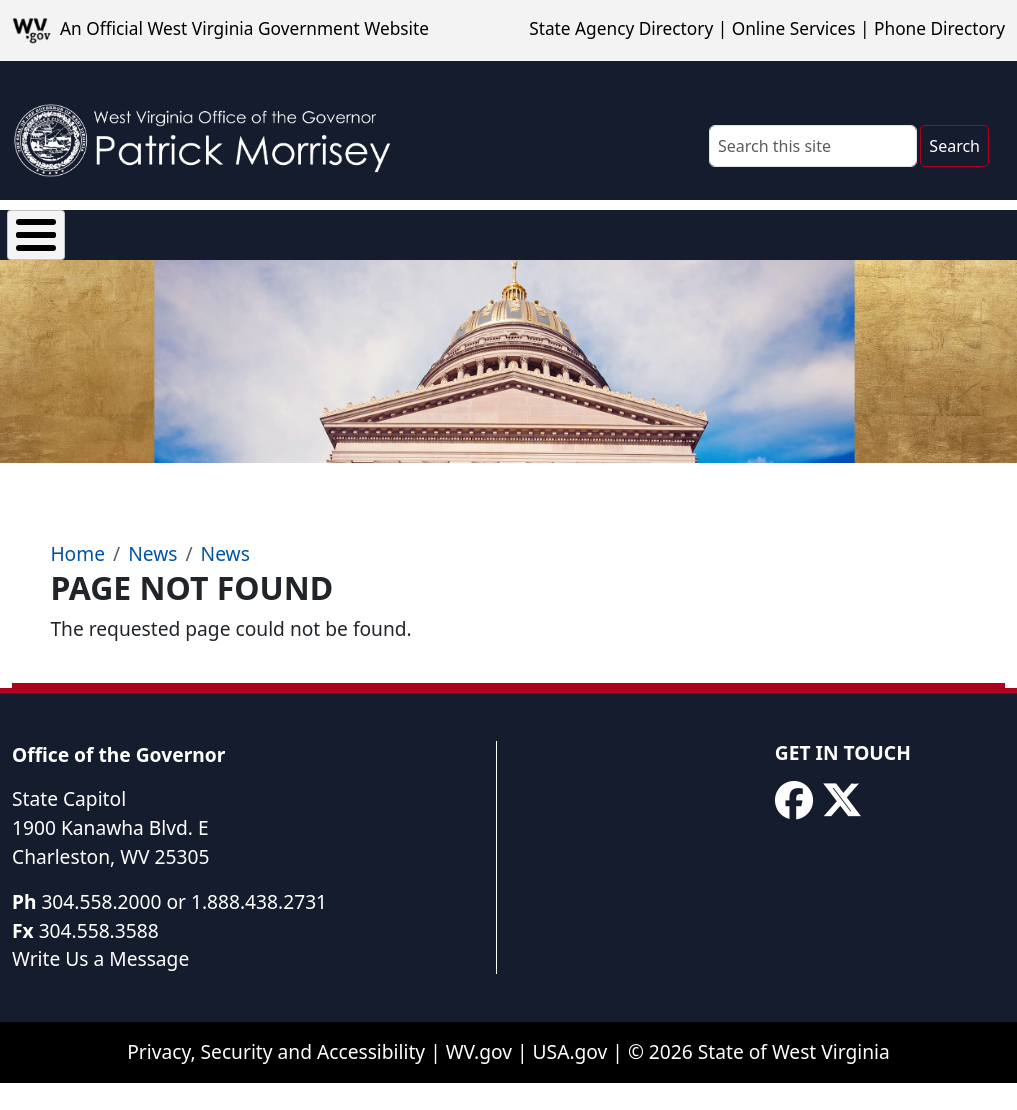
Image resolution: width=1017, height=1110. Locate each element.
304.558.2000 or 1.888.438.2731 (184, 931)
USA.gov (570, 1081)
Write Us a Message (100, 988)
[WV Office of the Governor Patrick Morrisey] (211, 131)
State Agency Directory (621, 28)
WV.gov (479, 1081)
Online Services (794, 28)
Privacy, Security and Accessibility (276, 1081)
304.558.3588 (99, 960)
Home (77, 583)
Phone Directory (939, 28)
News (249, 244)
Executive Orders (357, 244)
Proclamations (569, 244)
